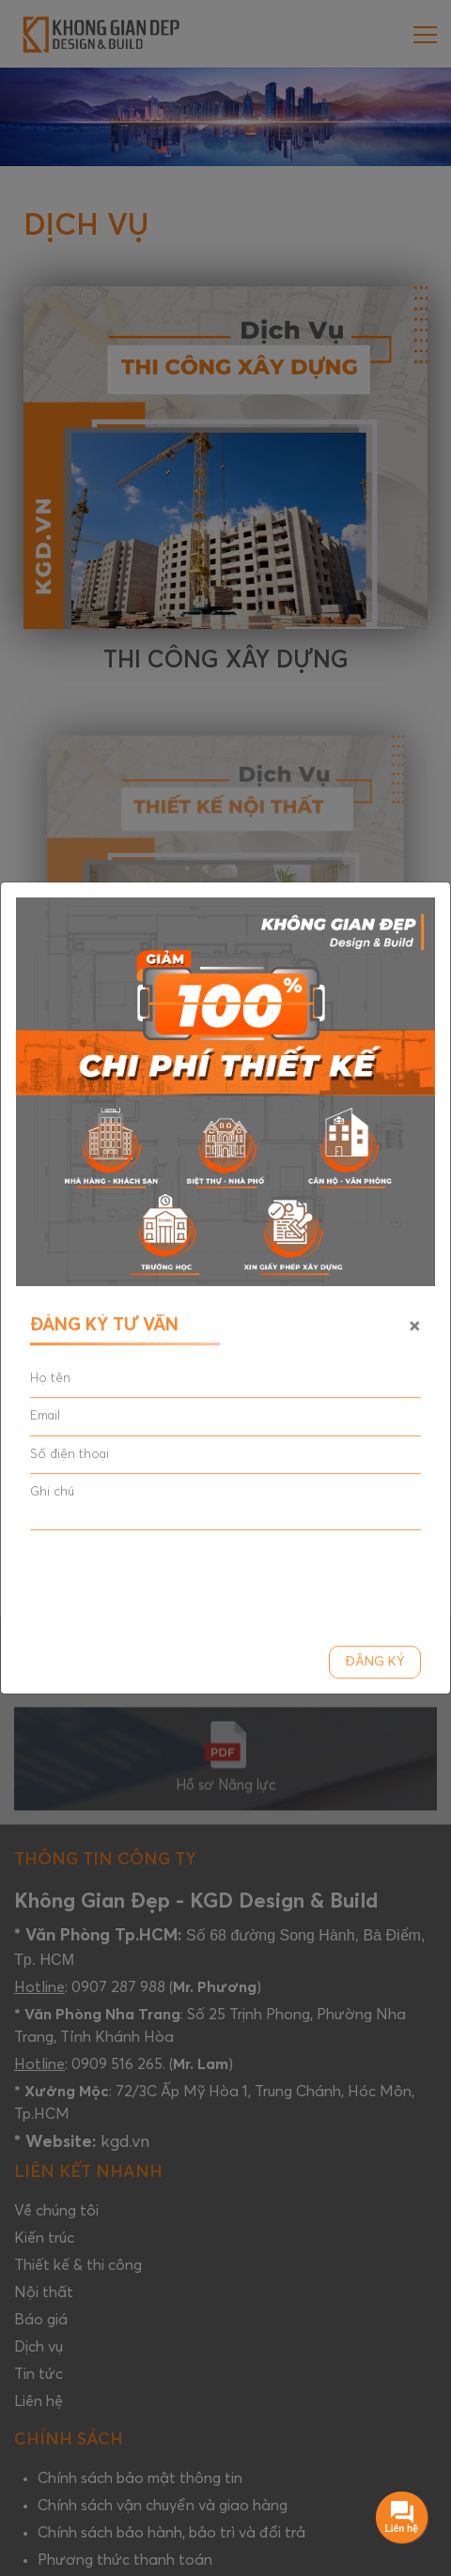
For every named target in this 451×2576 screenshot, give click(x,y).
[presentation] (173, 1582)
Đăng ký (375, 1663)
